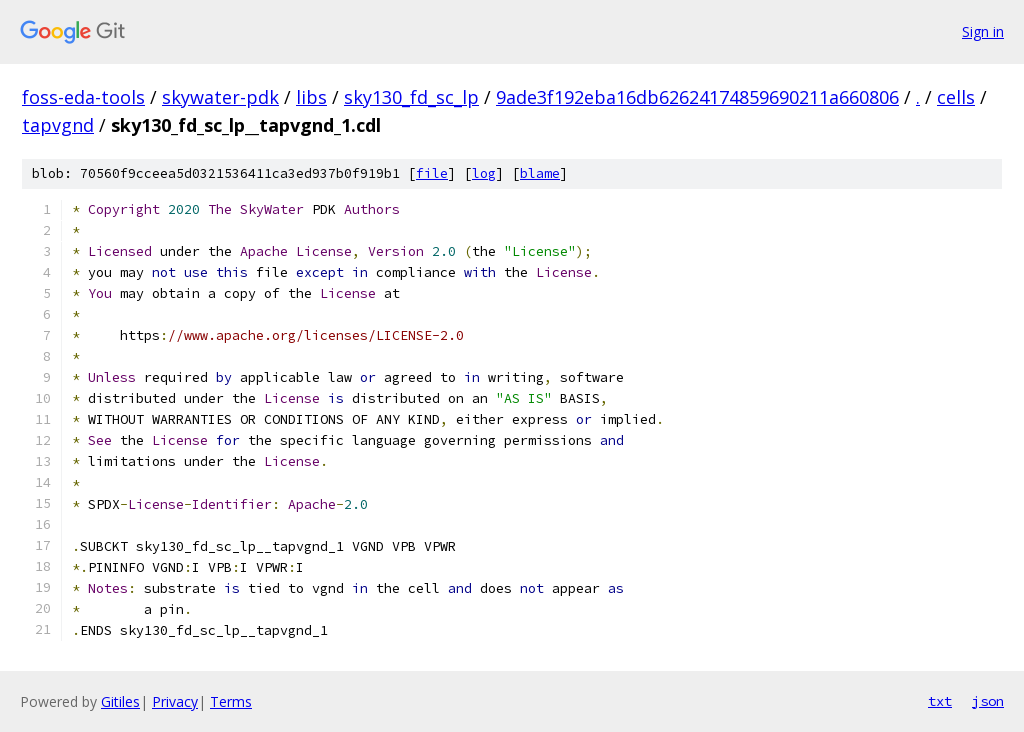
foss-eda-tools (83, 97)
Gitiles (120, 701)
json (988, 701)
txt (940, 701)
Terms (231, 701)
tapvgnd (58, 125)
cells (956, 97)
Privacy (175, 701)
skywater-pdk (220, 97)
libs (311, 97)
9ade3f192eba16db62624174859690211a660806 (697, 97)
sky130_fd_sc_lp (411, 97)
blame (540, 173)
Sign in (983, 31)
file (432, 173)
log (484, 173)
